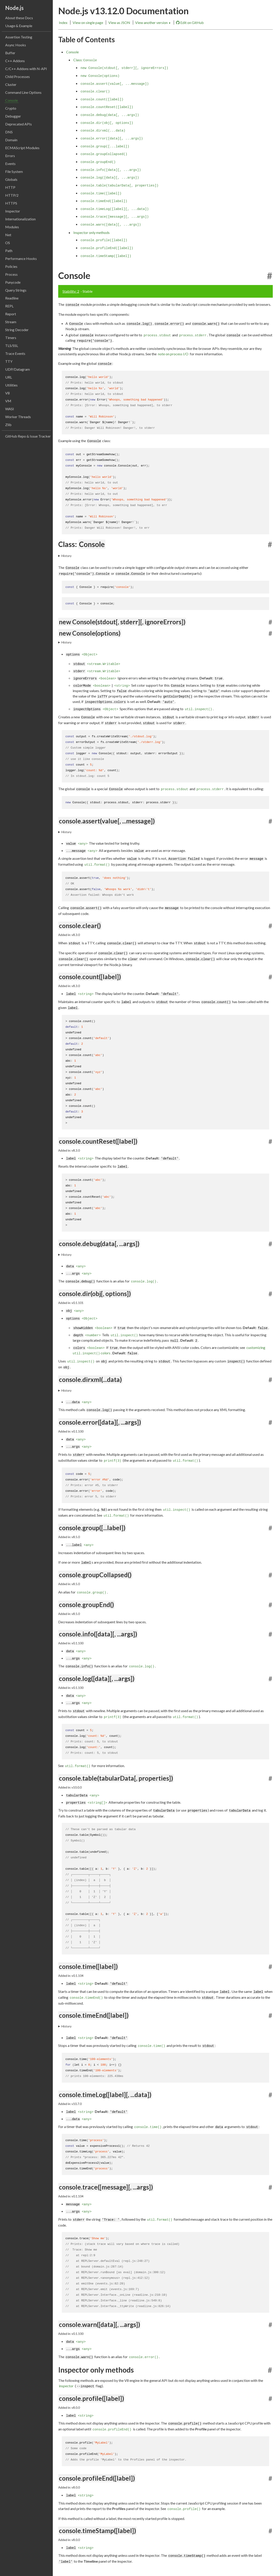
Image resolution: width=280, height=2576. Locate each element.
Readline (12, 298)
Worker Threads (18, 417)
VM (8, 401)
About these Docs (19, 18)
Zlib (8, 424)
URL (8, 377)
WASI (9, 409)
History (66, 556)
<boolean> (107, 678)
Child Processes (17, 76)
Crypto (10, 108)
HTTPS (11, 203)
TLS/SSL (11, 345)
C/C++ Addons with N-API (26, 68)
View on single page (88, 22)
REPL (9, 306)
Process (11, 274)
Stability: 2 (70, 291)
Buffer (10, 53)
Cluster (10, 84)
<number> (93, 1335)
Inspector (12, 211)
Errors (10, 155)
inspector (66, 2386)
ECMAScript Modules (22, 148)
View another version (153, 22)
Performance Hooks (21, 258)
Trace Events (15, 353)
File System (14, 171)
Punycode (13, 282)
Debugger (13, 116)
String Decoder (17, 330)
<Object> (89, 654)
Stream (10, 322)
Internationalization (20, 219)
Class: (85, 60)
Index (63, 22)
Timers (10, 337)
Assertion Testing (18, 37)
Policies (11, 266)
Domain (11, 140)
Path (8, 250)
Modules (12, 227)
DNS (9, 132)
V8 (7, 393)
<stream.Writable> (103, 664)
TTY (8, 361)
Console (11, 100)
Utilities (11, 385)
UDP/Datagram (17, 369)
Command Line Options (23, 92)
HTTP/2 (12, 195)
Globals (11, 179)
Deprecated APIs (18, 124)
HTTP (10, 187)
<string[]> (97, 1803)
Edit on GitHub (190, 22)
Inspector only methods (91, 232)
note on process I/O (173, 354)
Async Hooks (15, 45)
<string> (122, 686)
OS (7, 242)
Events (10, 163)
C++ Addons (15, 61)
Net (8, 235)
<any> (83, 844)
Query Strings (15, 290)
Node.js (14, 8)
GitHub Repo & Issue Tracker (28, 436)
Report (10, 314)
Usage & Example (18, 26)
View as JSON (119, 22)
